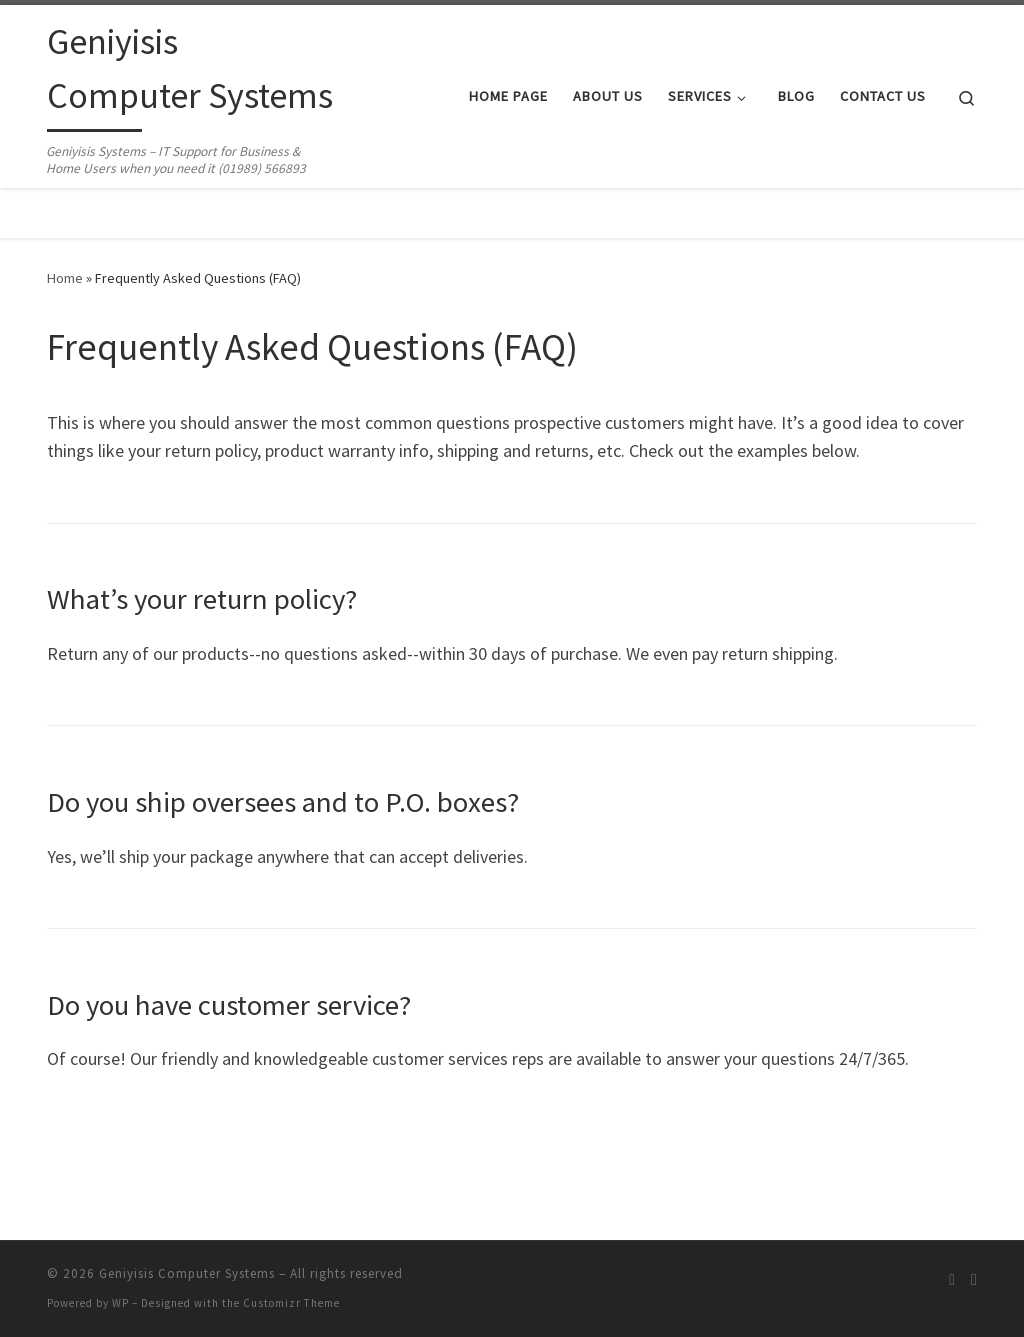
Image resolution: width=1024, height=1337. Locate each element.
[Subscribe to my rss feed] (952, 1279)
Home (65, 278)
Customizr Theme (291, 1303)
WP (120, 1303)
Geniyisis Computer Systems (187, 1273)
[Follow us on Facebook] (974, 1279)
